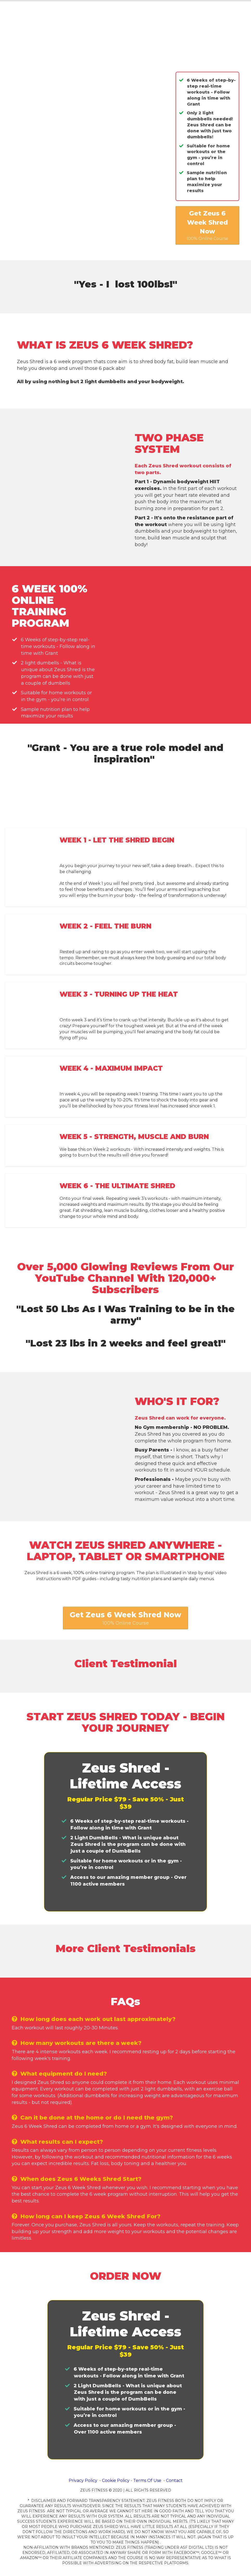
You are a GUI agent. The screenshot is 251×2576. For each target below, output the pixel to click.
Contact (174, 2480)
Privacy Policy (83, 2480)
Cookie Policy (116, 2480)
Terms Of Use (147, 2480)
